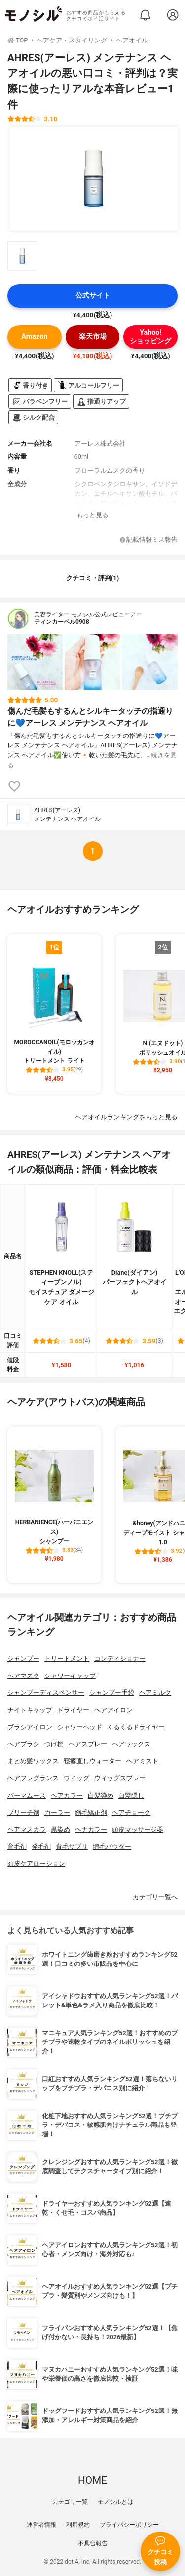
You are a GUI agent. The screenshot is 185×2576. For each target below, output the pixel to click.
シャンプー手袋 (111, 1692)
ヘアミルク (155, 1692)
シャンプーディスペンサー (45, 1692)
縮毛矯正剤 (91, 1812)
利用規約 (78, 2524)
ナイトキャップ (29, 1710)
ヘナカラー (91, 1829)
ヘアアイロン (113, 1710)
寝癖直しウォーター (92, 1761)
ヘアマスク (23, 1675)
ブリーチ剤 (23, 1812)
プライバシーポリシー (129, 2524)
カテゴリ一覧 (70, 2501)
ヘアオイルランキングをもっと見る (126, 1117)
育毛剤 (17, 1846)
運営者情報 (41, 2524)
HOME (92, 2480)
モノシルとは (115, 2501)
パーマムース (26, 1795)
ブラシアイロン (29, 1727)
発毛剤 (41, 1846)
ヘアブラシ (23, 1744)
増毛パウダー (112, 1846)
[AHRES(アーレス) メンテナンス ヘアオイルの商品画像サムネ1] (22, 256)
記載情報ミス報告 (149, 540)
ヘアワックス (131, 1744)
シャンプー (23, 1658)
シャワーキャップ (70, 1675)
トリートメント (66, 1658)
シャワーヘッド (79, 1727)
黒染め (60, 1829)
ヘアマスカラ (26, 1829)
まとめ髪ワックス (33, 1761)
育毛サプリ (72, 1846)
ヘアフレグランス (33, 1778)
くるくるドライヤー (136, 1727)
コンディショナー (120, 1658)
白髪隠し (131, 1795)
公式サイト (92, 295)
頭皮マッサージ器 (137, 1829)
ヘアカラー (67, 1795)
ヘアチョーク (131, 1812)
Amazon (34, 336)
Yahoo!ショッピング (150, 336)
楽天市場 (93, 336)
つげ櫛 (54, 1744)
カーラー (57, 1812)
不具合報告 (93, 2543)
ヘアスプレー (88, 1744)
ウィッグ (76, 1778)
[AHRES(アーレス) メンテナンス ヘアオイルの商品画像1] (94, 179)
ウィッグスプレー (120, 1778)
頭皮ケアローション (36, 1863)
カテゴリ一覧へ (155, 1897)
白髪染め (100, 1795)
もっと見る (92, 515)
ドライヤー (73, 1710)
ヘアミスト (142, 1761)
